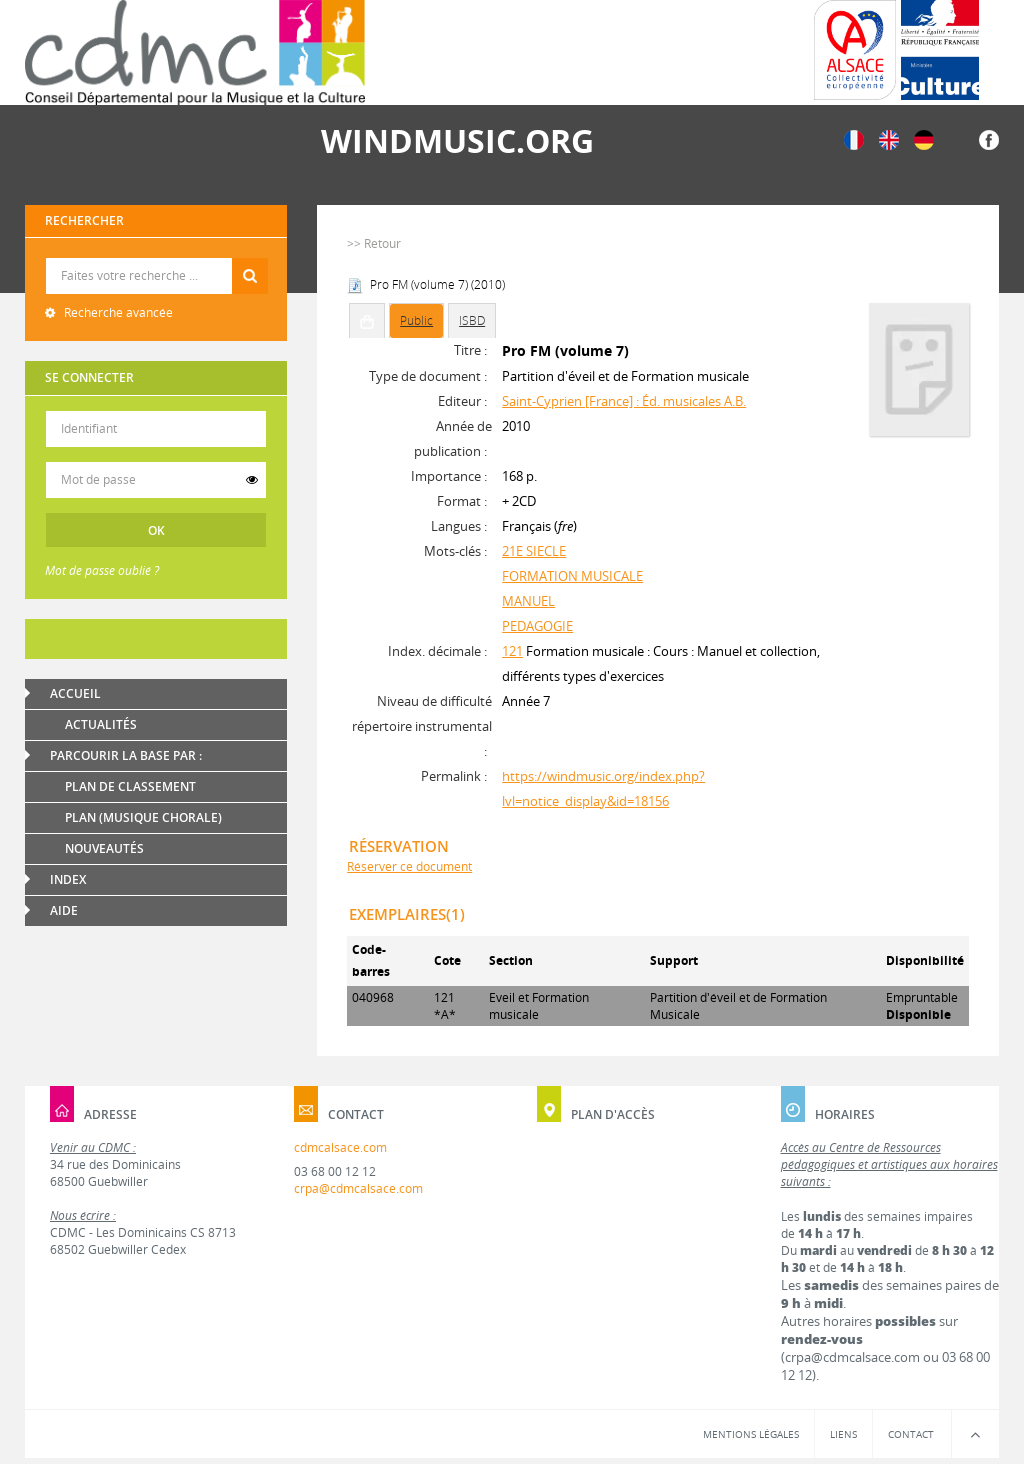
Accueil (75, 693)
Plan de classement (130, 786)
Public (416, 320)
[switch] (252, 480)
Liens (843, 1434)
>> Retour (374, 243)
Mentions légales (751, 1434)
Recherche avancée (117, 312)
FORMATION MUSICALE (572, 576)
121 (512, 651)
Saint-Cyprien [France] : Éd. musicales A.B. (624, 401)
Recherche (156, 258)
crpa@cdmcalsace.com (358, 1188)
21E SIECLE (534, 551)
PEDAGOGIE (537, 626)
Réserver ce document (409, 866)
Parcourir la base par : (126, 755)
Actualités (101, 724)
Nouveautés (104, 848)
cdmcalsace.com (340, 1147)
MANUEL (528, 601)
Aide (64, 910)
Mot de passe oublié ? (102, 570)
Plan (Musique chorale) (143, 817)
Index (68, 879)
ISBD (472, 320)
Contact (911, 1434)
